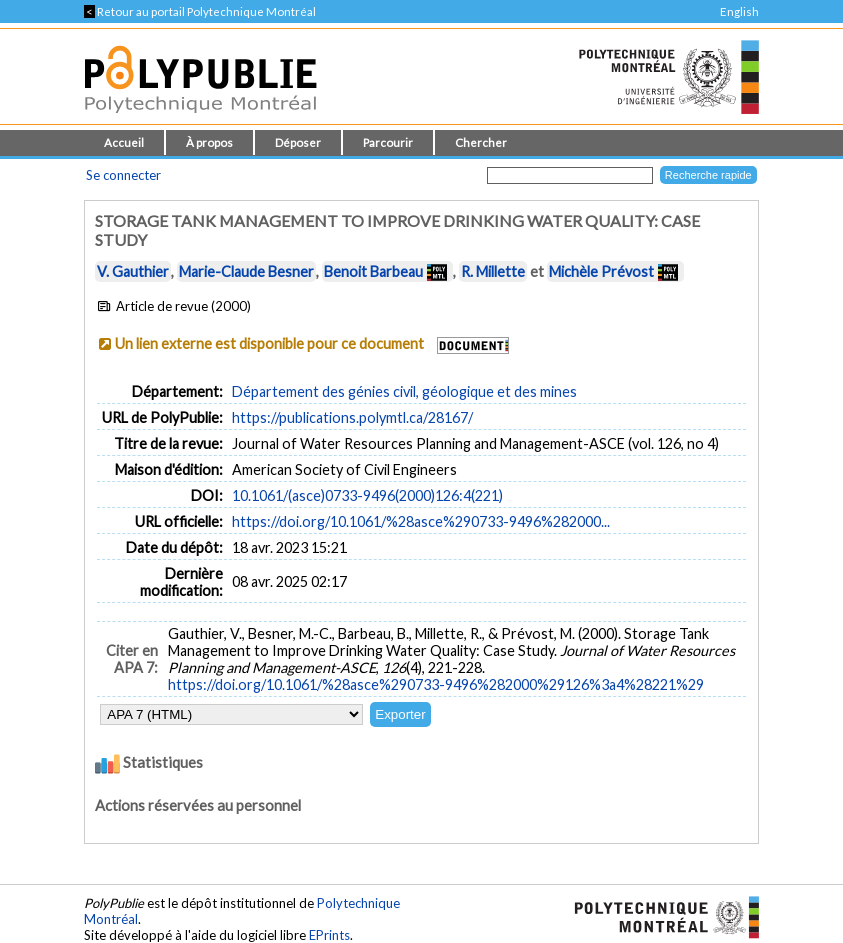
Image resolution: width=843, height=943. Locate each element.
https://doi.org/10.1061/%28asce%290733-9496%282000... (421, 521)
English (739, 11)
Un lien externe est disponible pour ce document (269, 343)
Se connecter (123, 175)
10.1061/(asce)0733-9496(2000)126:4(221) (367, 495)
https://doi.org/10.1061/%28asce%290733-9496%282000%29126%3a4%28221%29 (436, 684)
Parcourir (388, 142)
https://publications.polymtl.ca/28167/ (352, 417)
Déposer (298, 142)
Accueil (124, 142)
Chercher (481, 142)
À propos (209, 142)
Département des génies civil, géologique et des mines (404, 391)
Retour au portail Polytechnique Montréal (200, 11)
